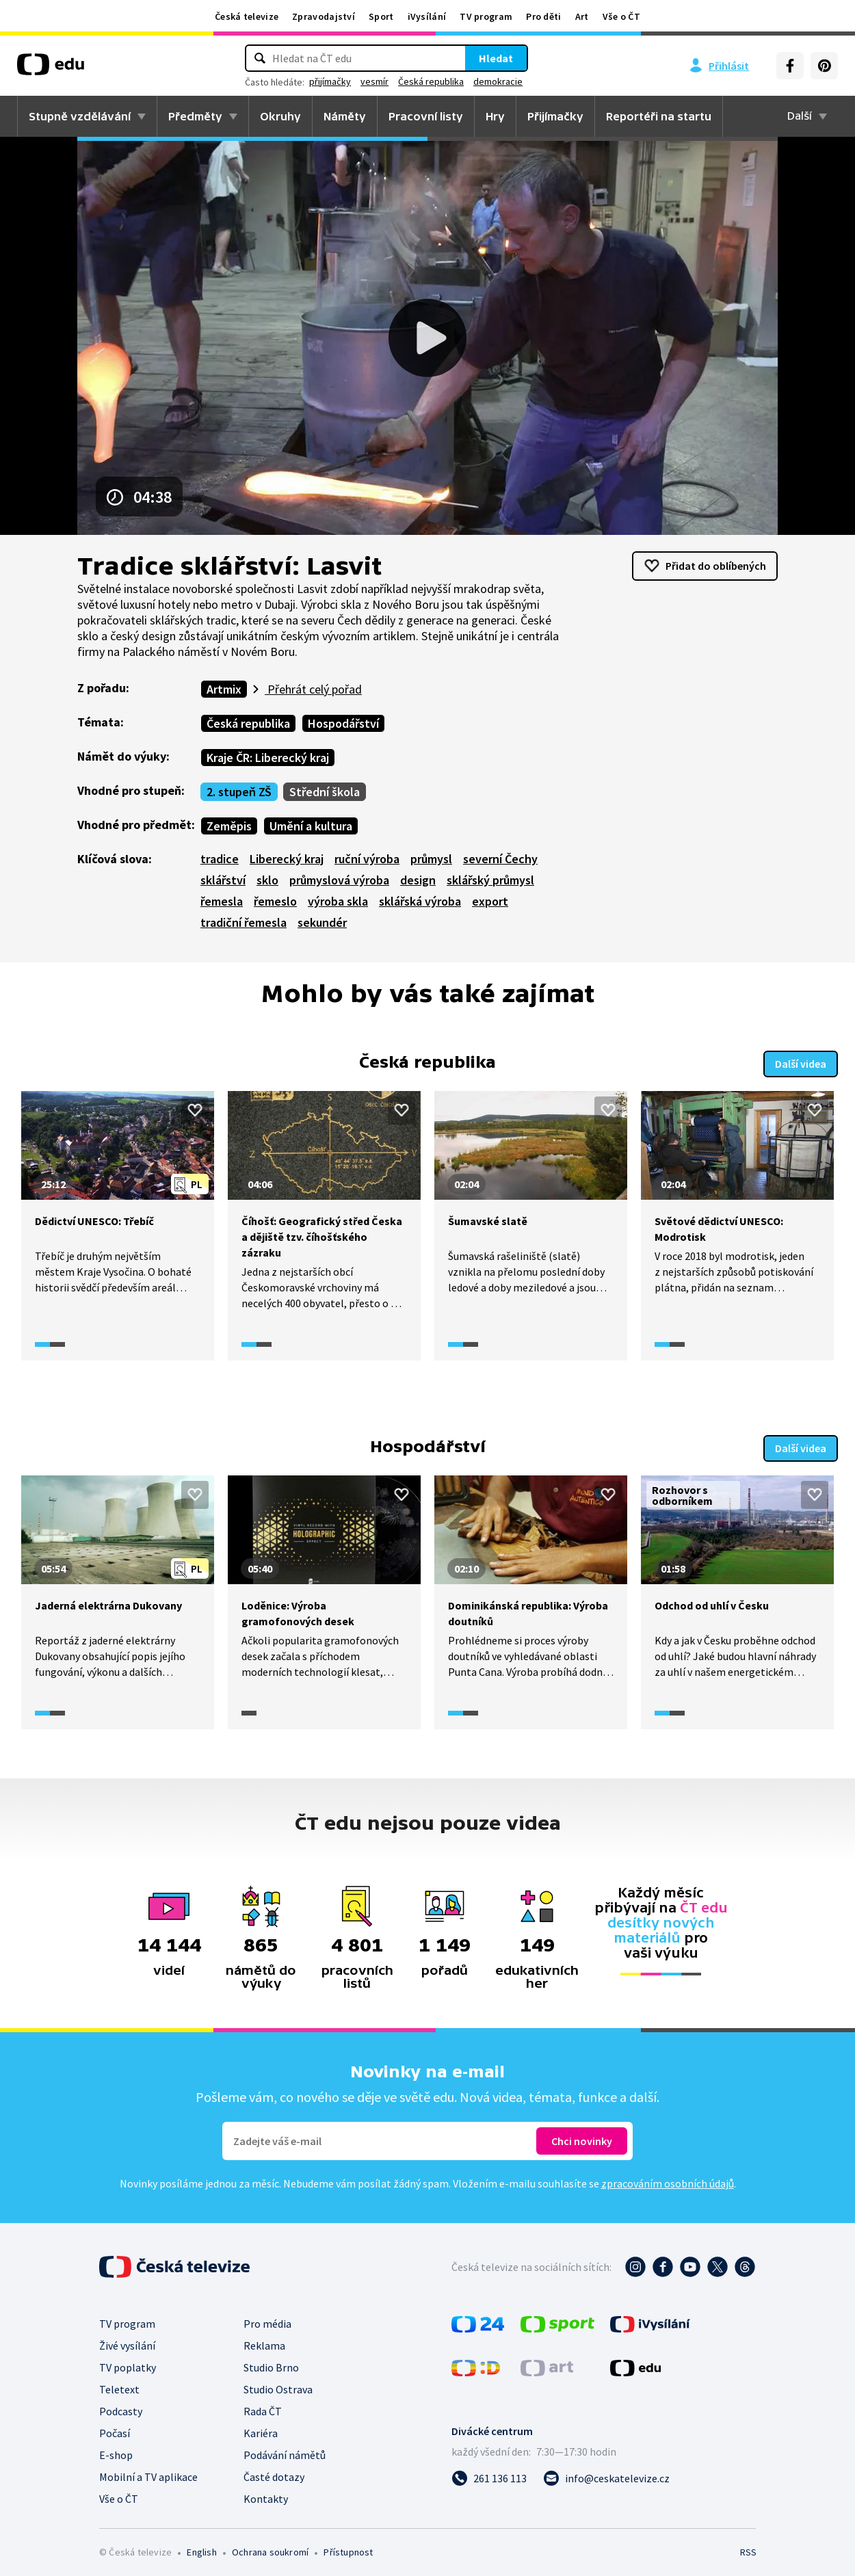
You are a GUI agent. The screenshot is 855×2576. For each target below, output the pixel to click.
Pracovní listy (426, 116)
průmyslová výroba (339, 880)
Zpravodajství (323, 16)
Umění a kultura (310, 826)
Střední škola (324, 792)
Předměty (195, 116)
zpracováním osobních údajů (667, 2178)
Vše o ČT (621, 16)
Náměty (345, 116)
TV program (486, 16)
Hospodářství (343, 723)
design (418, 880)
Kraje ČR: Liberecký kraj (268, 757)
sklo (267, 880)
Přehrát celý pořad (313, 689)
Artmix (224, 689)
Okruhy (280, 116)
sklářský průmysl (490, 880)
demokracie (498, 81)
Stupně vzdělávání (80, 116)
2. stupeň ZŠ (239, 792)
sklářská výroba (420, 901)
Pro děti (543, 16)
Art (582, 16)
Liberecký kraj (287, 859)
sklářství (223, 880)
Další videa (800, 1061)
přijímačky (330, 81)
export (490, 901)
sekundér (322, 922)
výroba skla (338, 901)
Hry (495, 116)
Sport (381, 16)
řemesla (221, 901)
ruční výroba (366, 859)
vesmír (374, 81)
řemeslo (275, 901)
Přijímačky (555, 116)
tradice (219, 859)
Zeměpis (229, 826)
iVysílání (427, 16)
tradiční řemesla (243, 922)
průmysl (431, 859)
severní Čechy (500, 859)
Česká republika (431, 81)
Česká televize (246, 16)
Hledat (496, 58)
